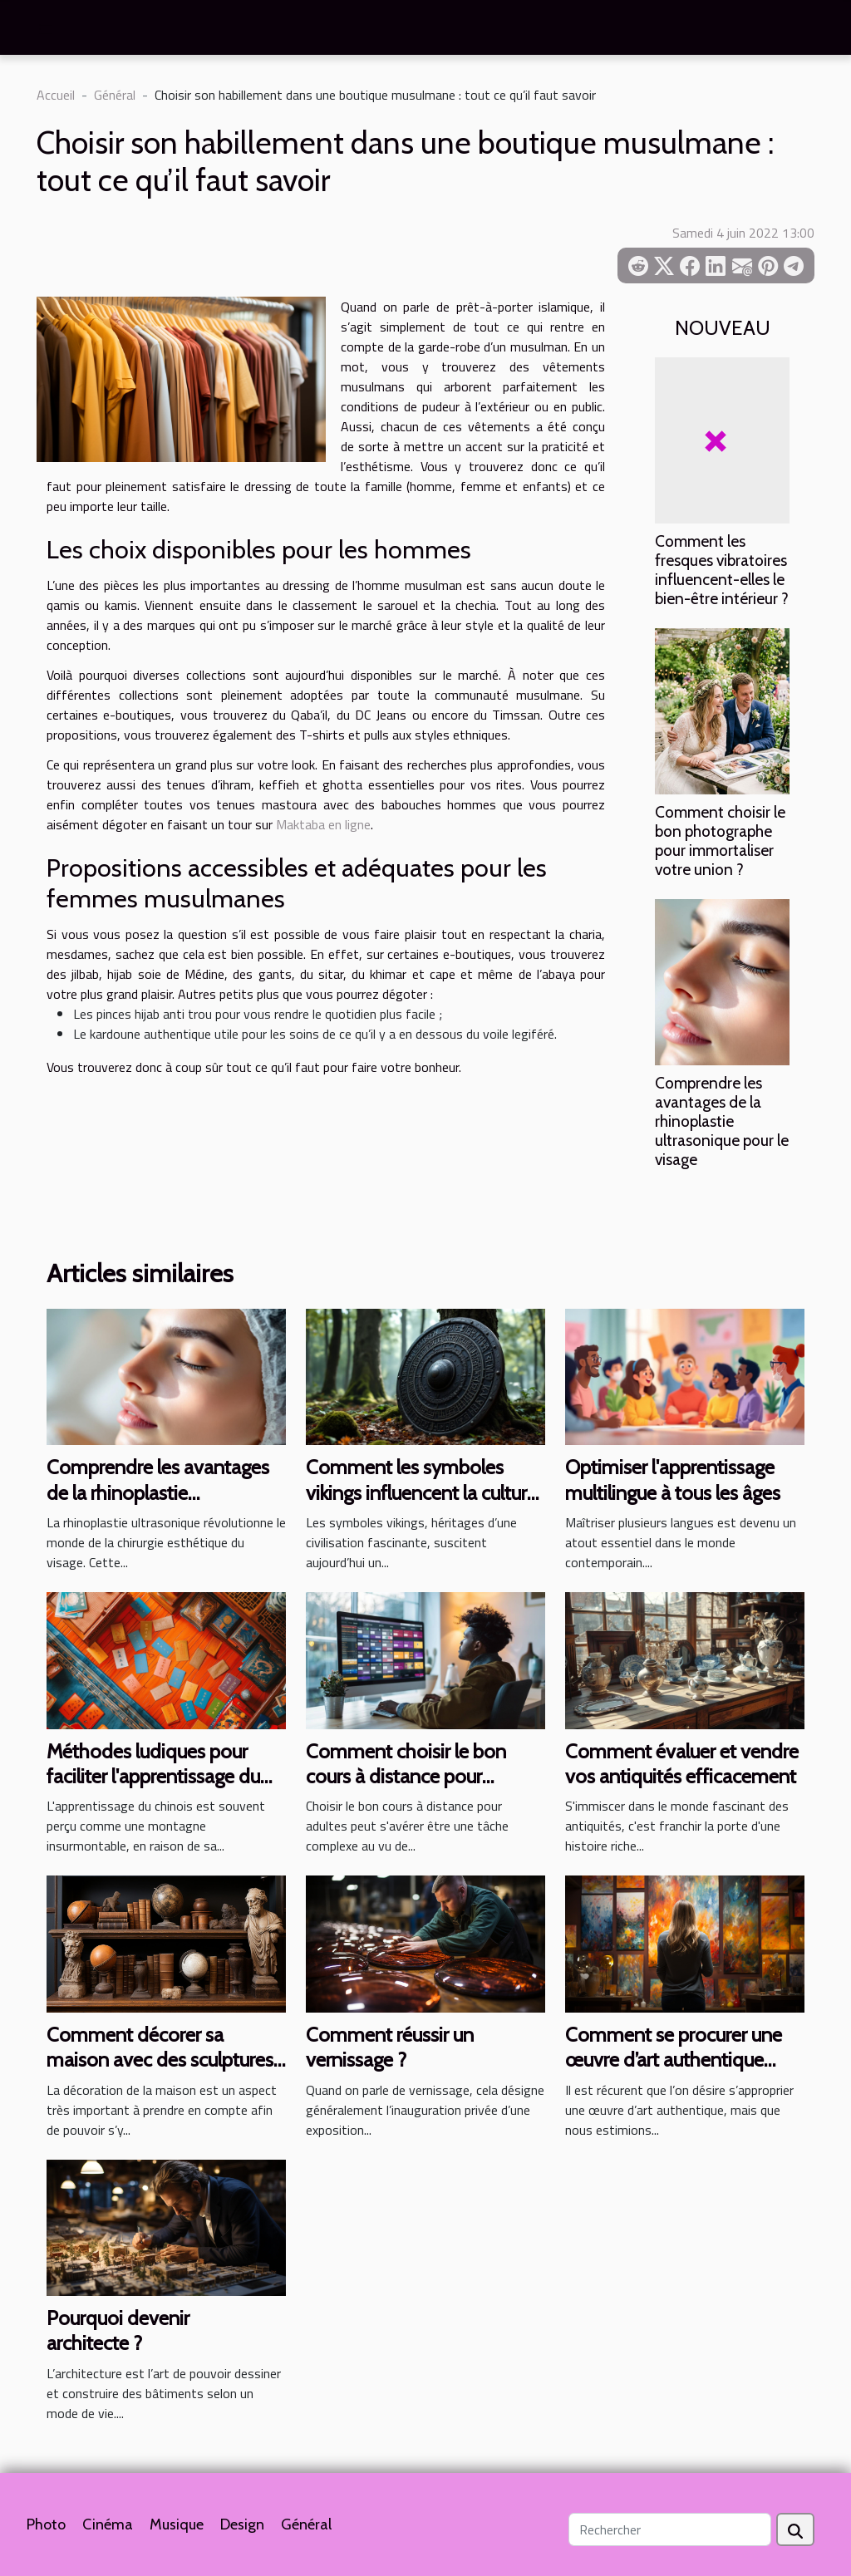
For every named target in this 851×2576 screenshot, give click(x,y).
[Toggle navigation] (46, 28)
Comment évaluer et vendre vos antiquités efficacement (682, 1763)
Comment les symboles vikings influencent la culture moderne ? (421, 1492)
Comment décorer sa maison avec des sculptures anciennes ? (160, 2060)
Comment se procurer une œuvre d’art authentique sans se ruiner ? (673, 2060)
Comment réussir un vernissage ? (390, 2047)
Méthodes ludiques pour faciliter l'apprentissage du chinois (153, 1776)
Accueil (56, 95)
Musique (177, 2524)
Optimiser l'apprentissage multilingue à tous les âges (672, 1479)
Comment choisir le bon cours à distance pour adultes (406, 1776)
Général (114, 95)
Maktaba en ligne (323, 824)
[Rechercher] (669, 2529)
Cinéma (107, 2524)
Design (242, 2524)
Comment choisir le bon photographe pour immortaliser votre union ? (720, 840)
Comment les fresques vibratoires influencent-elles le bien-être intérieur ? (722, 569)
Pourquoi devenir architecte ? (118, 2330)
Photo (46, 2524)
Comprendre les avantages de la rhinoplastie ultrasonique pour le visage (722, 1121)
